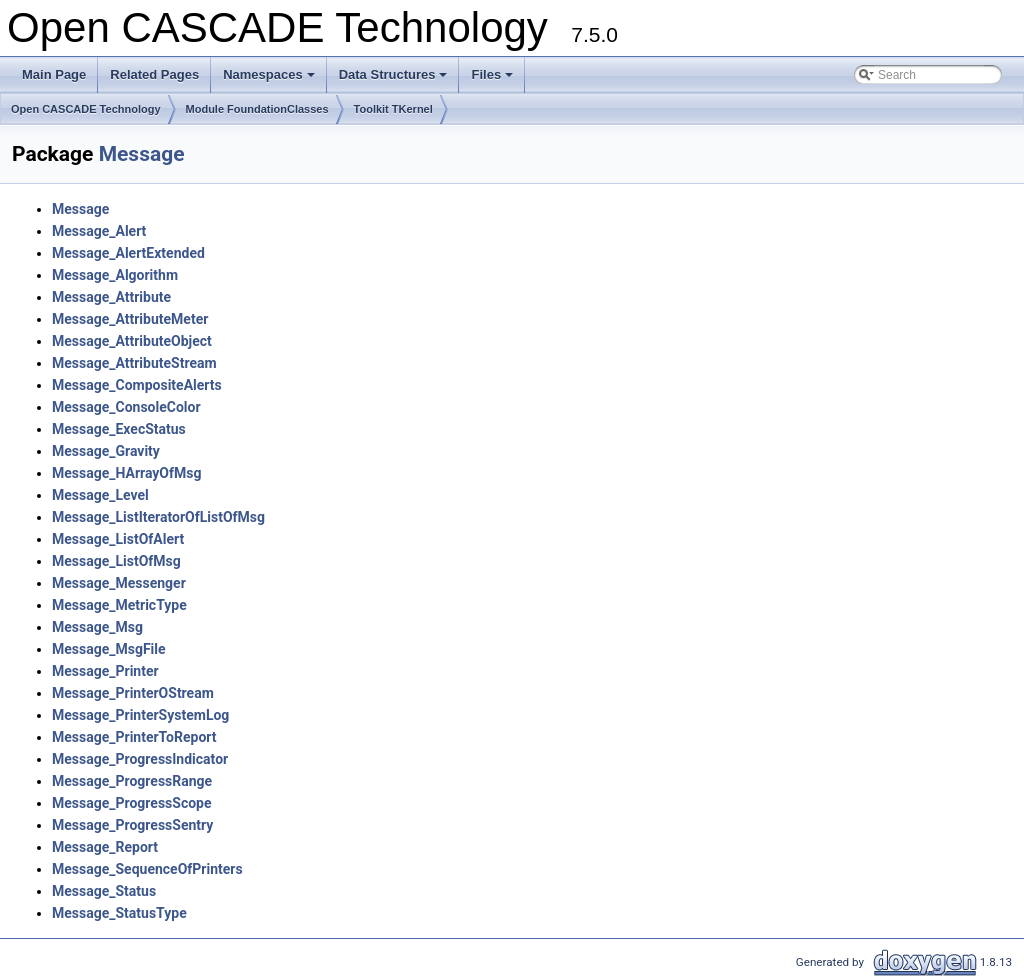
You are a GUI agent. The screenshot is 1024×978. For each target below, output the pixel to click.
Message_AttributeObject (132, 341)
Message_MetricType (119, 605)
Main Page (54, 74)
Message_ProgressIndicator (140, 759)
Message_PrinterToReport (134, 737)
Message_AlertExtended (128, 253)
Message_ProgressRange (132, 781)
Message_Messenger (119, 583)
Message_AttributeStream (134, 363)
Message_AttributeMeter (130, 319)
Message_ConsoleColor (126, 407)
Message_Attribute (111, 297)
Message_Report (105, 847)
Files (493, 80)
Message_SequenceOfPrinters (147, 869)
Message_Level (100, 495)
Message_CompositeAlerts (137, 385)
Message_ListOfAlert (118, 539)
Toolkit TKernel (393, 109)
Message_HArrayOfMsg (126, 473)
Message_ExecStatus (119, 429)
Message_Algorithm (115, 275)
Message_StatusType (119, 913)
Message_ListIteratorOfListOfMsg (158, 517)
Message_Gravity (106, 451)
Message (142, 154)
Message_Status (104, 891)
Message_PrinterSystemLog (140, 715)
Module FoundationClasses (257, 109)
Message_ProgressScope (132, 803)
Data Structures (395, 80)
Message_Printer (105, 671)
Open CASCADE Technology (86, 109)
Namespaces (270, 80)
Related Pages (154, 74)
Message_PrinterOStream (133, 693)
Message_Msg (97, 627)
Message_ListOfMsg (116, 561)
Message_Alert (99, 231)
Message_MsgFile (109, 649)
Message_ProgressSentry (132, 825)
